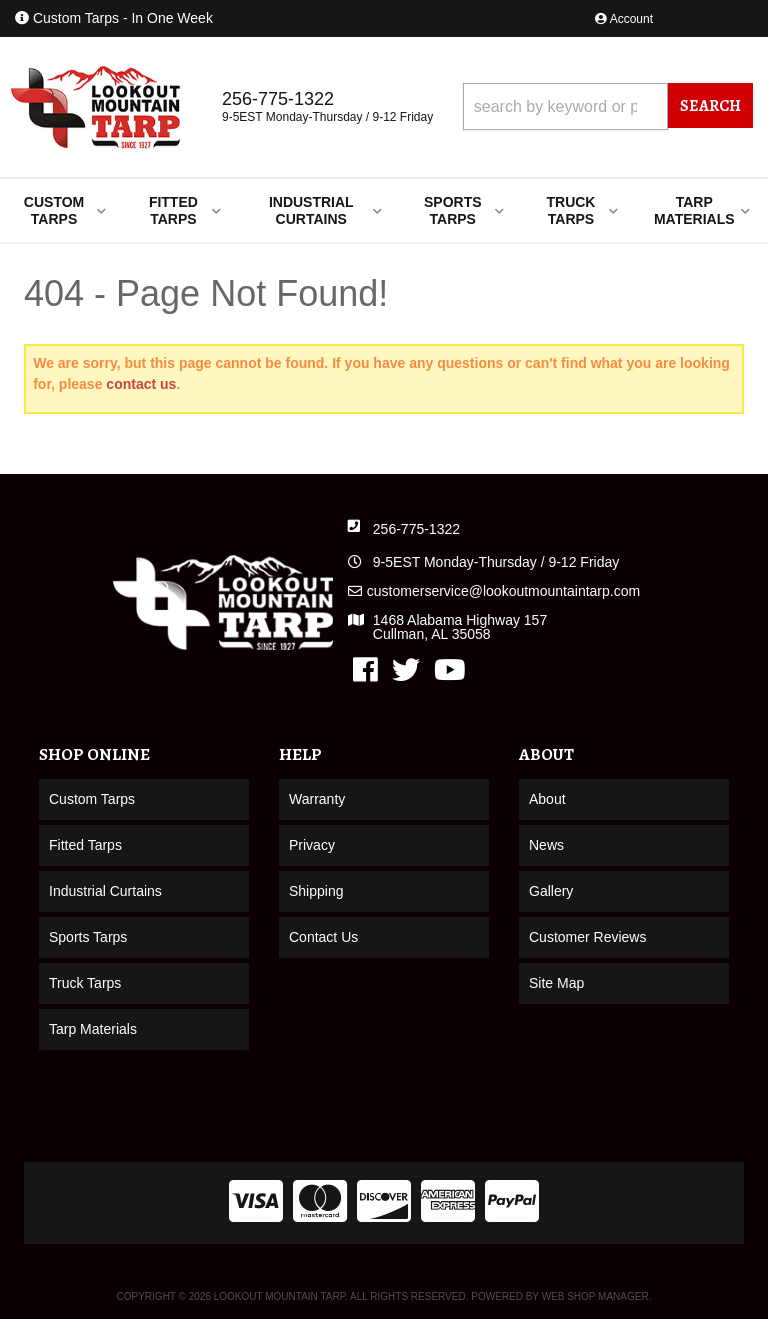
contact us (141, 384)
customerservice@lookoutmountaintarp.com (503, 591)
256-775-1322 (416, 529)
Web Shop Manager (595, 1296)
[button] (608, 106)
